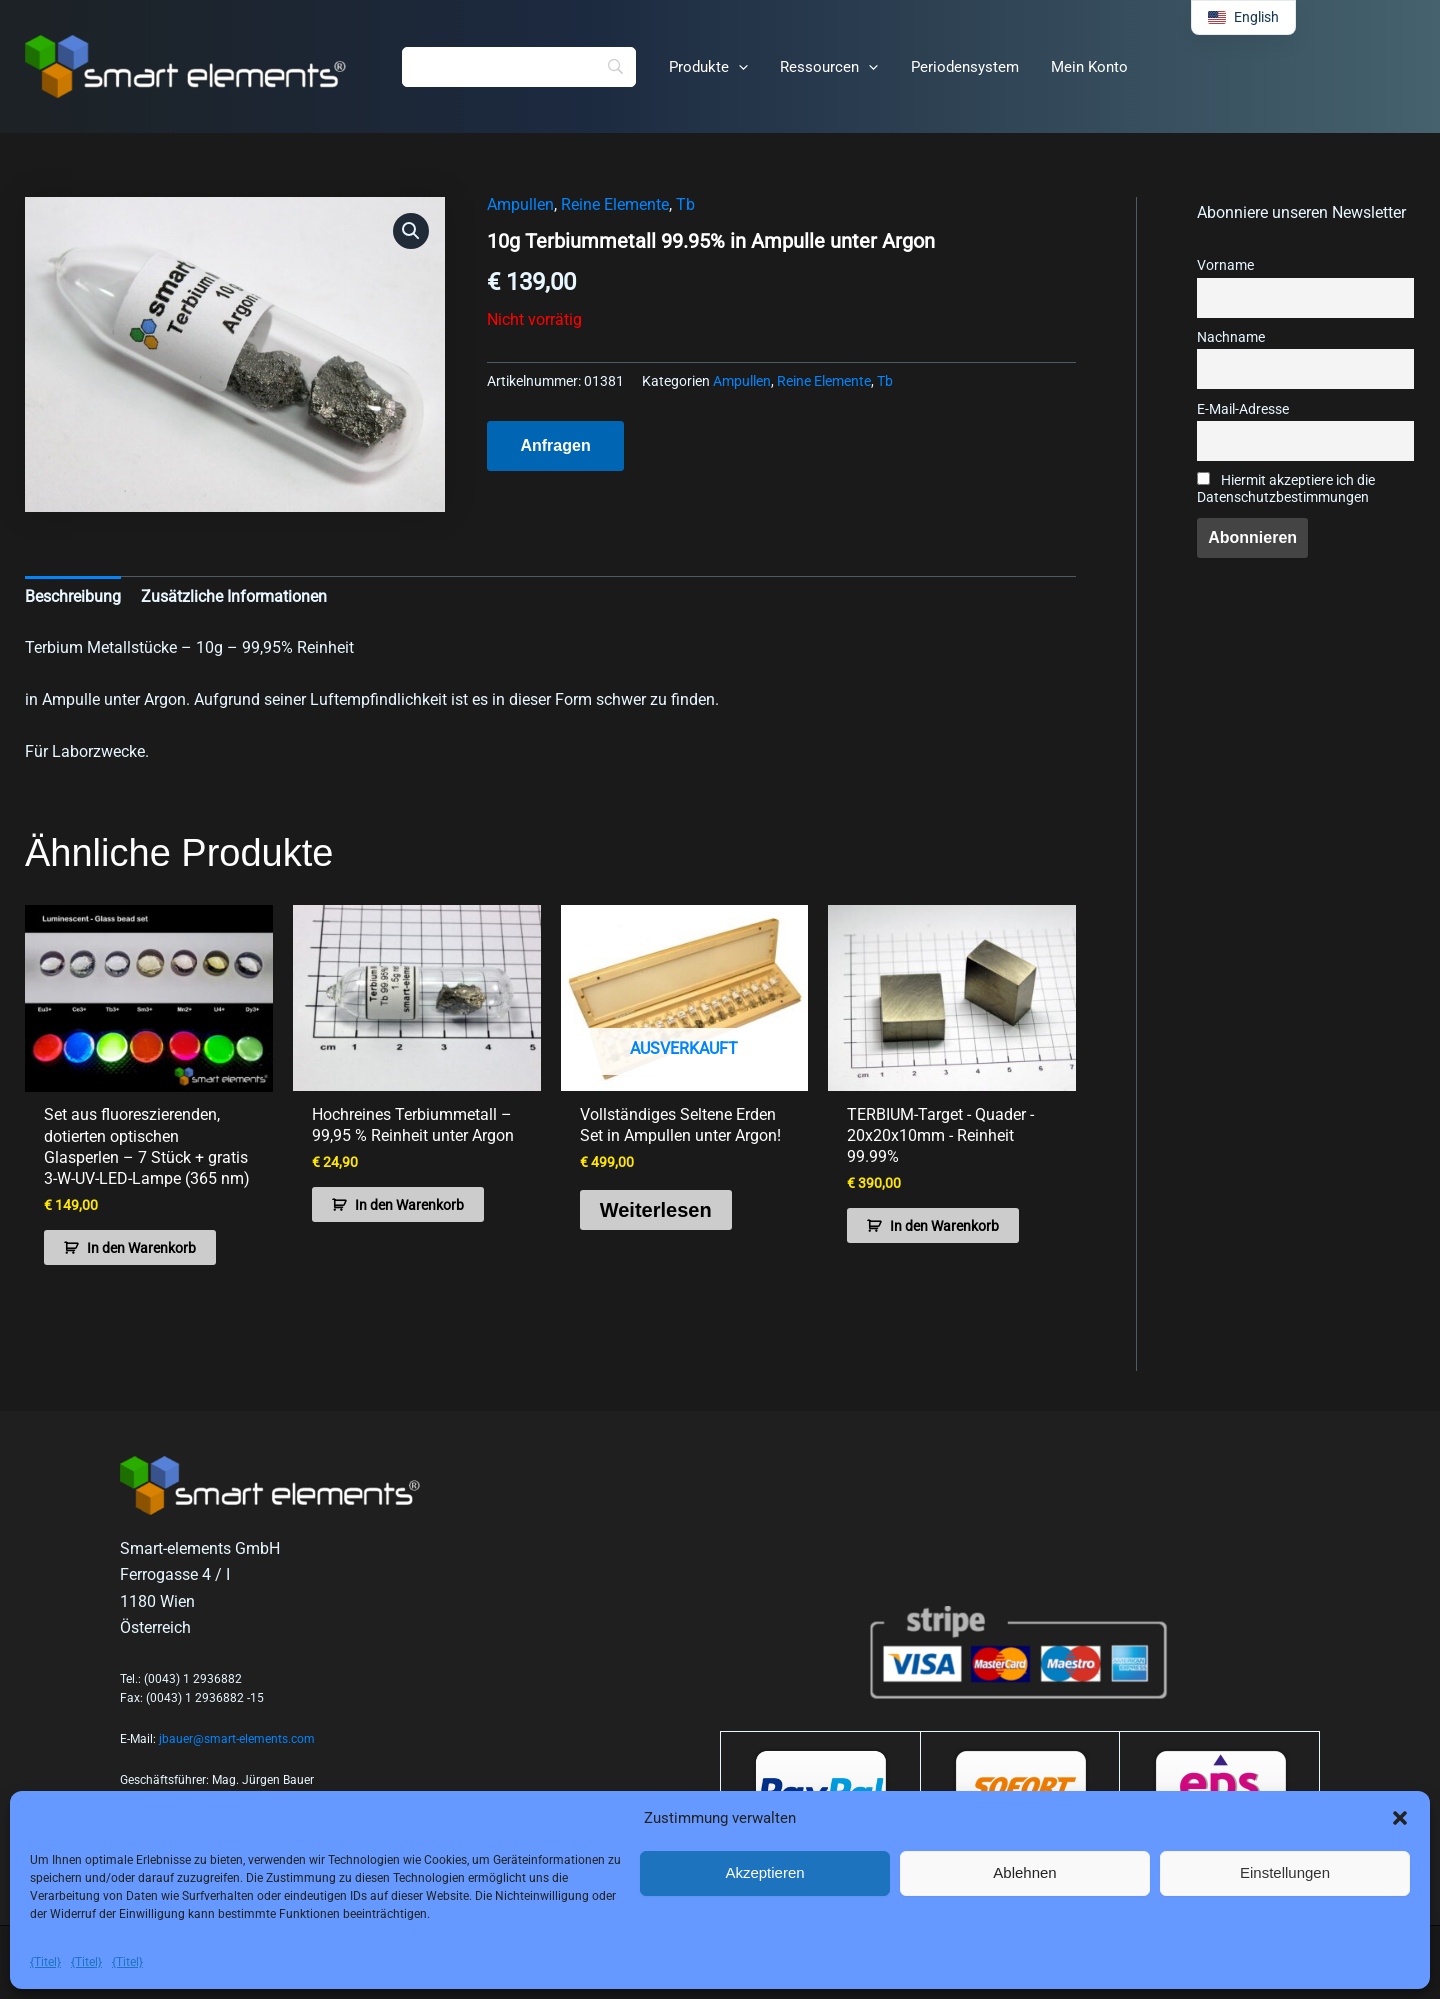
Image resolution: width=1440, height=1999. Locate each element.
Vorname (1225, 265)
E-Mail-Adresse (1243, 409)
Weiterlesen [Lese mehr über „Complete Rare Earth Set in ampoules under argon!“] (656, 1209)
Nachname (1231, 337)
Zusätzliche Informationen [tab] (234, 596)
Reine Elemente (615, 204)
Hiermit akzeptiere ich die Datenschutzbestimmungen (1286, 489)
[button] (1400, 1818)
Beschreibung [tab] (73, 596)
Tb (685, 204)
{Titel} (45, 1962)
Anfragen (555, 445)
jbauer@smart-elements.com (237, 1738)
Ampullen (520, 204)
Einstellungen (1285, 1872)
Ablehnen (1024, 1872)
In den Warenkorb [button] (141, 1247)
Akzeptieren (764, 1872)
